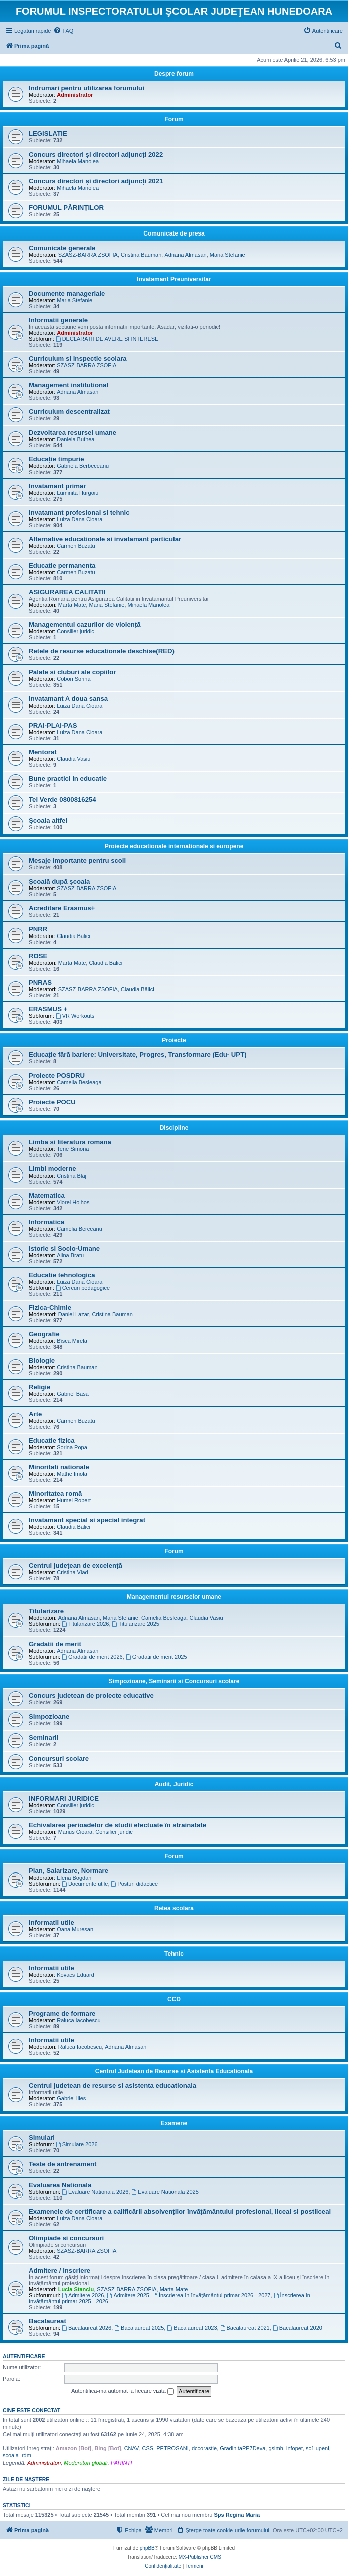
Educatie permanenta (62, 565)
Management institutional (68, 385)
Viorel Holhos (73, 1202)
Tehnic (174, 1953)
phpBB (147, 2548)
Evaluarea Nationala (60, 2185)
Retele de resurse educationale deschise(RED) (102, 651)
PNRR (38, 929)
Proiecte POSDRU (57, 1075)
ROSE (38, 956)
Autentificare (24, 2356)
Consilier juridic (75, 631)
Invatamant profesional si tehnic (79, 512)
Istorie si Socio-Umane (64, 1248)
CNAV (131, 2448)
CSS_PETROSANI (165, 2448)
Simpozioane (49, 1716)
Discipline (174, 1127)
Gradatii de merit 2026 (92, 1657)
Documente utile (85, 1884)
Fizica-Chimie (50, 1307)
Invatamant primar (57, 486)
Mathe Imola (72, 1474)
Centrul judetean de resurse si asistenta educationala (112, 2085)
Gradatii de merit (55, 1644)
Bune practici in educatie (68, 778)
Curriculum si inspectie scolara (78, 358)
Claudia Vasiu (73, 759)
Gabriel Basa (73, 1394)
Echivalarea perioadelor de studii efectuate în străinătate (117, 1825)
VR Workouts (75, 1016)
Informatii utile (51, 1922)
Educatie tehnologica (62, 1275)
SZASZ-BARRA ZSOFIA (88, 255)
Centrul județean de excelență (75, 1565)
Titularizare (46, 1611)
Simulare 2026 (77, 2144)
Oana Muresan (75, 1929)
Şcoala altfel (48, 820)
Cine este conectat (31, 2410)
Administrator (75, 95)
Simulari (42, 2137)
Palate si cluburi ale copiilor (72, 672)
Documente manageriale (67, 293)
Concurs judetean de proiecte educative (91, 1695)
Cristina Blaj (71, 1176)
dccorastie (204, 2448)
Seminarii (43, 1737)
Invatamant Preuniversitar (174, 279)
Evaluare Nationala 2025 (165, 2192)
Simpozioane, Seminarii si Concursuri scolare (174, 1681)
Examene (174, 2123)
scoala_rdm (17, 2455)
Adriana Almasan (185, 255)
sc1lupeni (317, 2448)
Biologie (42, 1360)
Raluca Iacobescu (78, 2020)
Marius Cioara (75, 1832)
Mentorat (43, 752)
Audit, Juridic (174, 1784)
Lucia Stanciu (76, 2289)
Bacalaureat (47, 2321)
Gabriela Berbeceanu (83, 466)
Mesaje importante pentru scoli (77, 860)
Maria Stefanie (227, 255)
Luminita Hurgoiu (77, 493)
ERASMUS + (48, 1009)
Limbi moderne (52, 1169)
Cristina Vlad (72, 1572)
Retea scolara (174, 1908)
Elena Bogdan (74, 1878)
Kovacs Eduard (75, 1975)
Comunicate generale (62, 248)
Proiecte (174, 1040)
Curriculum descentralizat (69, 411)
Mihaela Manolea (78, 161)
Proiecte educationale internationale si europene (174, 846)
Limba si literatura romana (70, 1142)
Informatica (46, 1222)
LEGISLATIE (48, 133)
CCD (174, 1999)
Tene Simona (73, 1149)
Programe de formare (62, 2013)
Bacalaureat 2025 (139, 2328)
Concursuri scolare (59, 1758)
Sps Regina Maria (237, 2515)
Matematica (47, 1195)
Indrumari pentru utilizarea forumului (86, 88)
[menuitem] (63, 31)
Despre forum (174, 73)
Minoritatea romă (55, 1493)
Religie (39, 1387)
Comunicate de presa (173, 233)
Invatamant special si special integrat (87, 1520)
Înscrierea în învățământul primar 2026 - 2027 (211, 2295)
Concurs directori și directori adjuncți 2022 (96, 154)
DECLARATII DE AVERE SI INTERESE (107, 339)
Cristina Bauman (141, 255)
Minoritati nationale (59, 1467)
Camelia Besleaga (79, 1082)
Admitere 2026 (83, 2295)
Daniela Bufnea (75, 439)
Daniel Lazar (73, 1314)
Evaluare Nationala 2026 (95, 2192)
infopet (294, 2448)
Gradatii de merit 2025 (156, 1657)
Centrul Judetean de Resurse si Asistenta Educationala (174, 2071)
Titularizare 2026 (85, 1624)
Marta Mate (72, 605)
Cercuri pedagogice (83, 1288)
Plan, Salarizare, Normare (68, 1871)
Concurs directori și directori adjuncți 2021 (96, 181)
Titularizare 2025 (135, 1624)
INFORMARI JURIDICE (64, 1798)
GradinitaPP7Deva (242, 2448)
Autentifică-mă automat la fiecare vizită (122, 2391)
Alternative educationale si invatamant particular (105, 539)
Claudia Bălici (73, 936)
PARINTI (121, 2463)
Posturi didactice (134, 1884)
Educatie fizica (52, 1440)
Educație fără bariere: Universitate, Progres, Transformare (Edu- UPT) (138, 1054)
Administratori (44, 2463)
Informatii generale (58, 320)
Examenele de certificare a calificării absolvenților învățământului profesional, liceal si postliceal (180, 2211)
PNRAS (40, 982)
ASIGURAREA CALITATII (67, 592)
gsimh (275, 2448)
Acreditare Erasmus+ (62, 908)
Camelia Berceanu (79, 1229)
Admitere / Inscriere (59, 2270)
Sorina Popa (72, 1447)
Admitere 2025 (128, 2295)
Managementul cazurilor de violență (85, 624)
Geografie (44, 1334)
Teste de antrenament (62, 2164)
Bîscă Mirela (72, 1341)
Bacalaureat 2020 (297, 2328)
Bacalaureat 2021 (245, 2328)
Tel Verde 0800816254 (62, 799)
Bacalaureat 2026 (86, 2328)
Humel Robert (74, 1500)
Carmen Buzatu (76, 546)
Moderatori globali (85, 2463)
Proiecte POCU (52, 1102)
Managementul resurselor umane (174, 1596)
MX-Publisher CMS (200, 2557)
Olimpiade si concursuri (66, 2238)
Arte (35, 1414)
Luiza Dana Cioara (79, 519)
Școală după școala (59, 881)
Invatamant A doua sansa (68, 698)
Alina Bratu (70, 1255)
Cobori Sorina (73, 679)
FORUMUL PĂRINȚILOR (66, 207)
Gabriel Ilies (71, 2098)
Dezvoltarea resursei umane (72, 432)
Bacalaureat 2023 (192, 2328)
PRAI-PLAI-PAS (53, 725)
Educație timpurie (56, 459)
